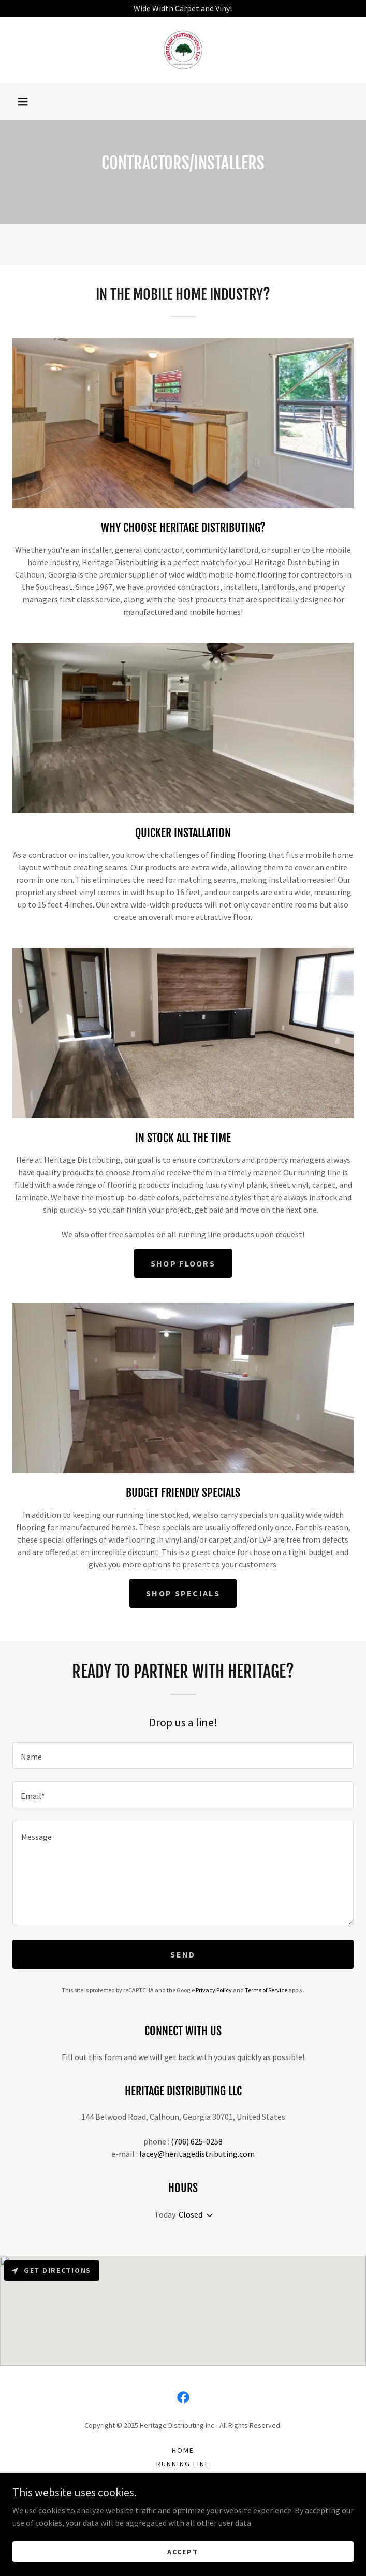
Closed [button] (190, 2214)
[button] (22, 101)
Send (182, 1954)
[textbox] (183, 1755)
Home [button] (183, 2450)
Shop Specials (183, 1593)
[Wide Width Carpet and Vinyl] (183, 8)
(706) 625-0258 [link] (197, 2141)
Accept (182, 2551)
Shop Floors (183, 1263)
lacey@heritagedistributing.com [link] (197, 2154)
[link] (183, 49)
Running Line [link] (183, 2463)
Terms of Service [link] (266, 1990)
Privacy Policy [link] (214, 1990)
